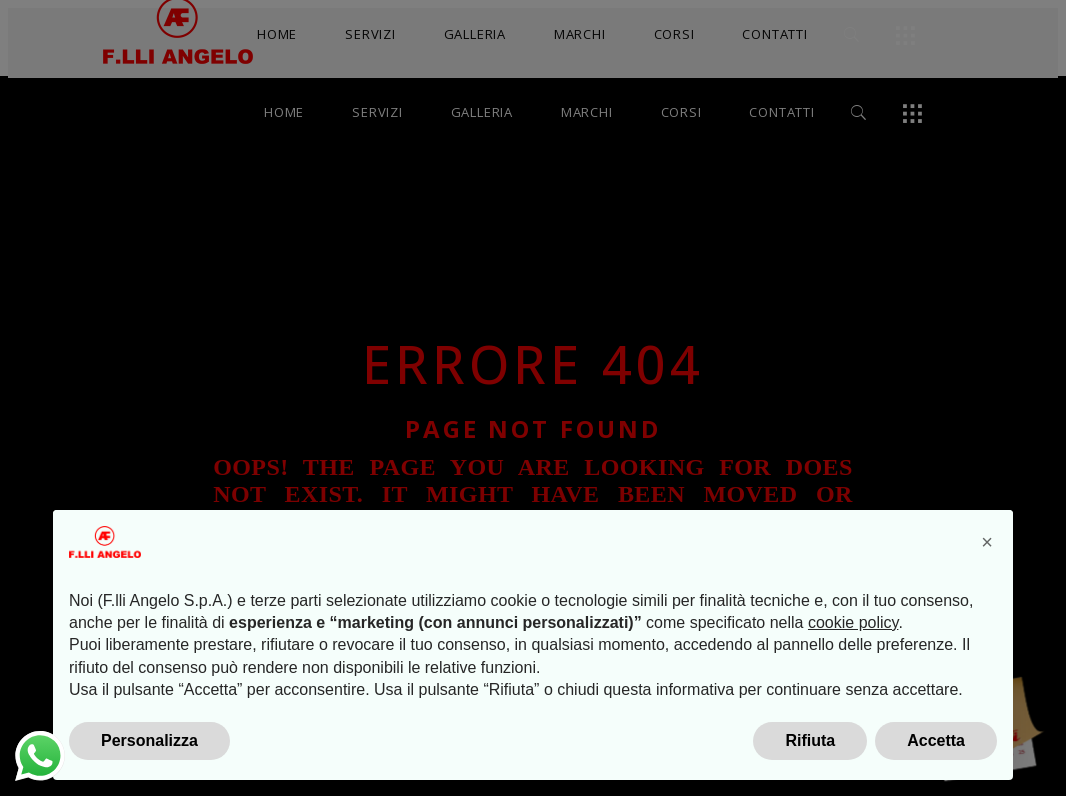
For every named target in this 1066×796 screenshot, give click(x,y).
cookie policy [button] (853, 622)
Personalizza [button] (149, 740)
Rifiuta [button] (810, 740)
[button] (987, 542)
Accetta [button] (936, 740)
